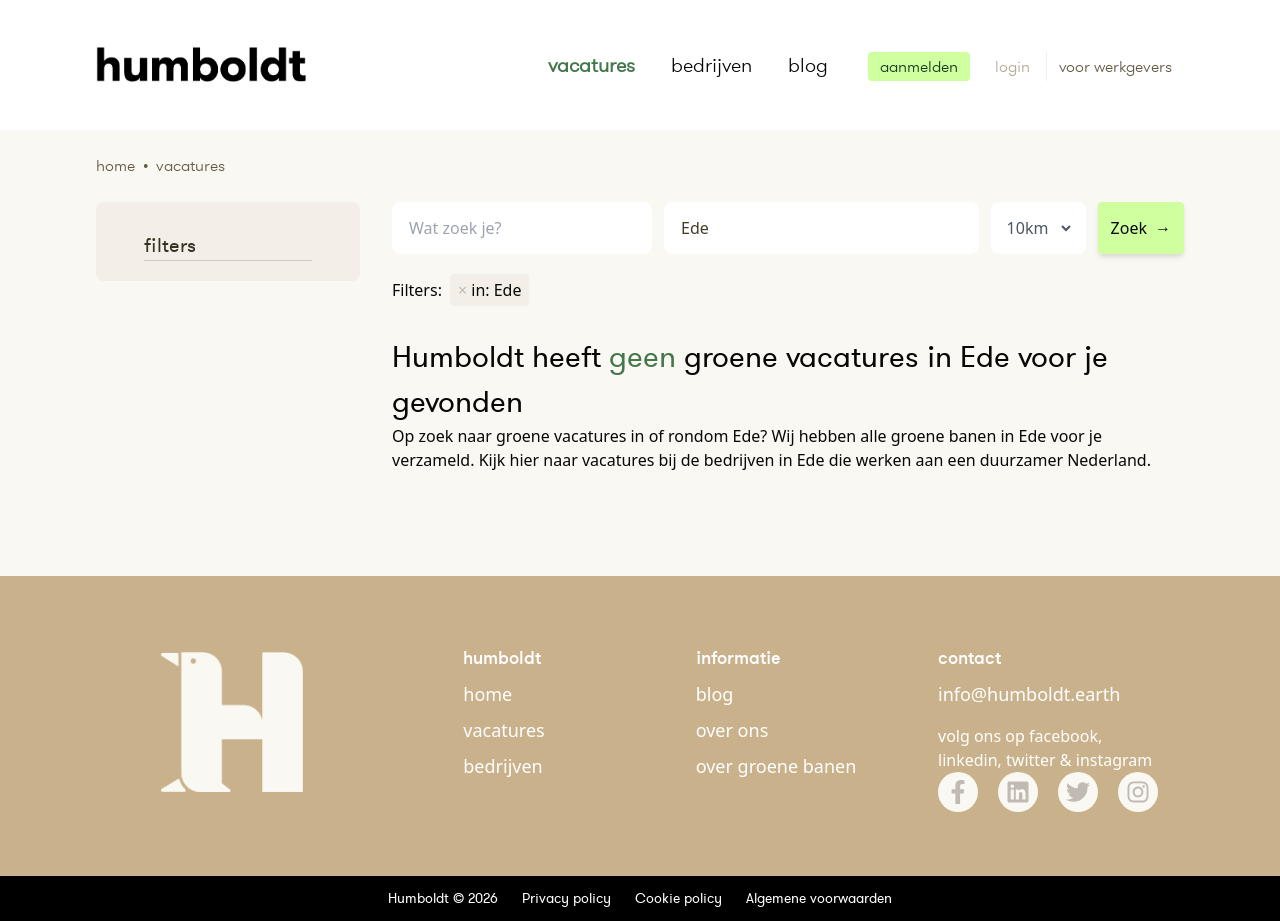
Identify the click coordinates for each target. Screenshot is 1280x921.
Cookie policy (678, 898)
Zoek (1141, 228)
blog (808, 65)
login (1014, 66)
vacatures (591, 65)
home (487, 694)
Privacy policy (566, 898)
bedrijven (711, 65)
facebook (1063, 736)
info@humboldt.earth (1029, 694)
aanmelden (919, 66)
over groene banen (776, 766)
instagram (1114, 760)
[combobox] (821, 228)
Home (115, 165)
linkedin (968, 760)
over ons (732, 730)
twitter (1031, 760)
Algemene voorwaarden (819, 898)
